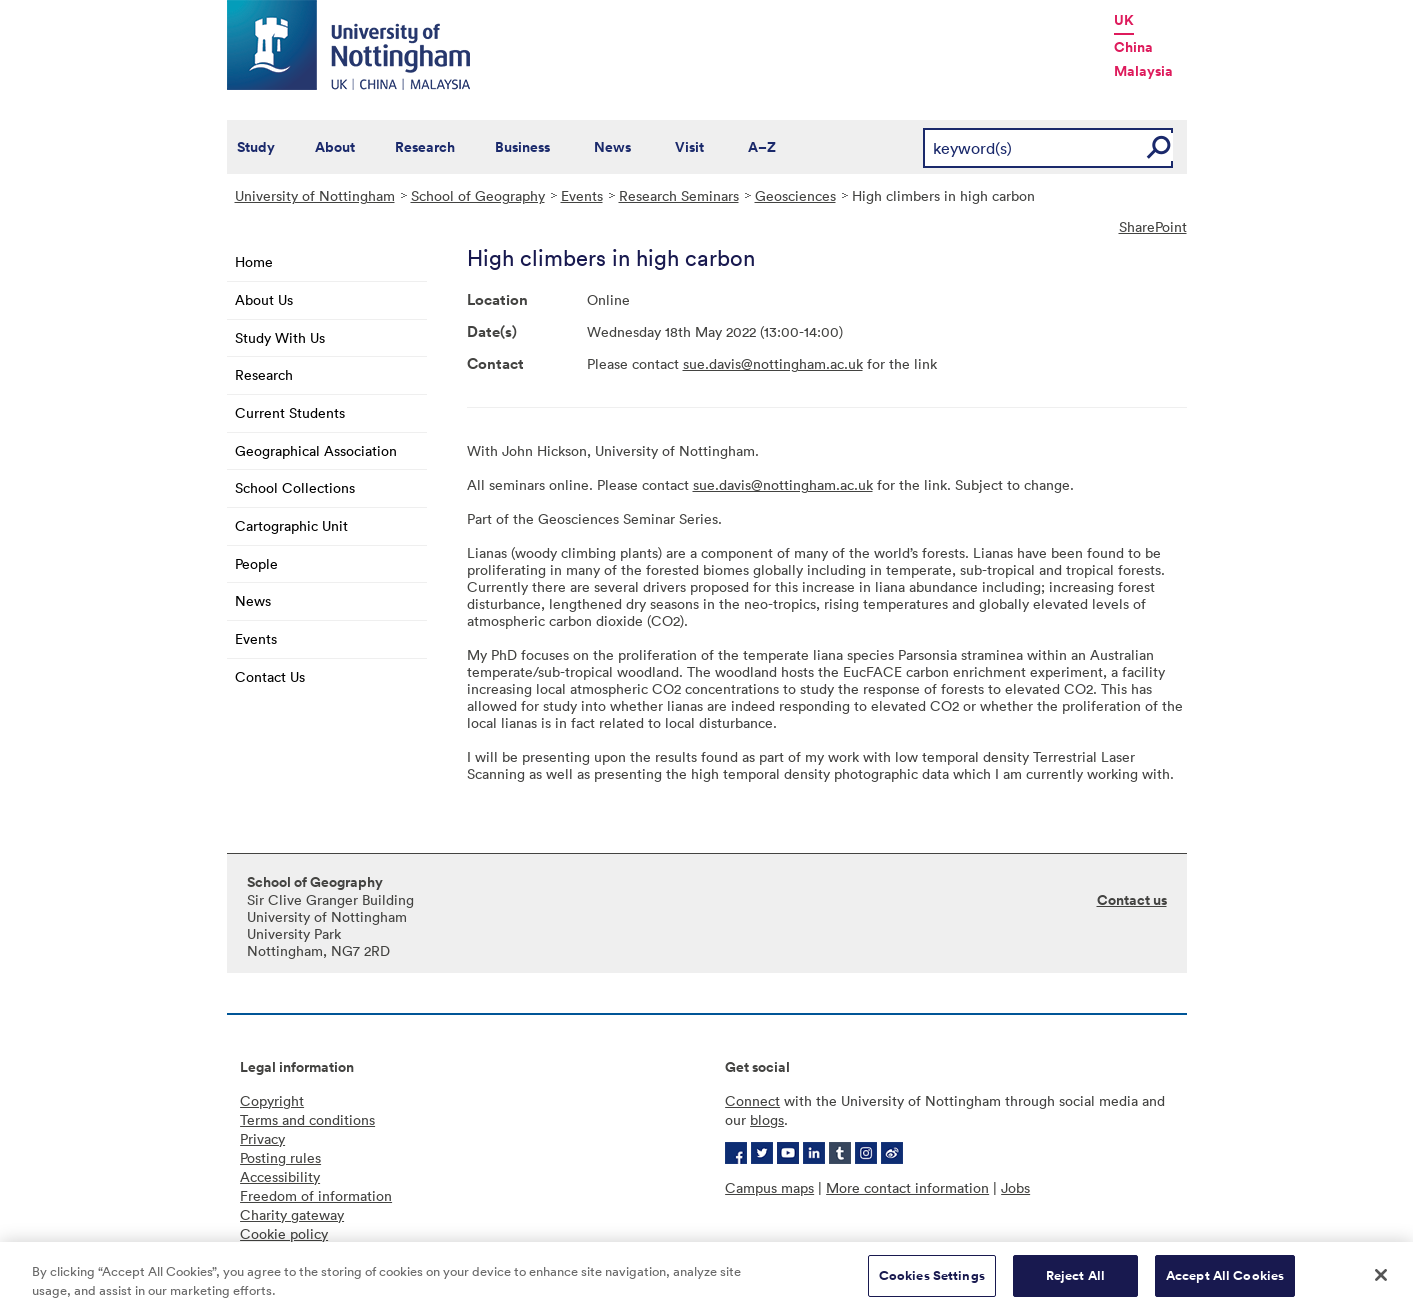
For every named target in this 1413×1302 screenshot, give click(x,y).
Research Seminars (679, 195)
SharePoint (1153, 226)
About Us (264, 299)
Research (425, 147)
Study (256, 147)
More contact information (907, 1187)
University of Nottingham (315, 195)
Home (254, 261)
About (335, 147)
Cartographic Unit (291, 525)
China (1133, 47)
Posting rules (280, 1157)
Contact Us (270, 676)
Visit (689, 147)
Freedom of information (316, 1195)
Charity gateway (292, 1214)
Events (582, 195)
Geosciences (795, 195)
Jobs (1015, 1187)
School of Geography (478, 195)
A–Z (762, 147)
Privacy (262, 1138)
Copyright (272, 1100)
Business (522, 147)
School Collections (295, 487)
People (256, 563)
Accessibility (280, 1176)
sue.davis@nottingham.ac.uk (773, 363)
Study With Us (280, 337)
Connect (752, 1100)
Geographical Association (316, 450)
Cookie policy (284, 1233)
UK (1124, 20)
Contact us (1132, 900)
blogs (767, 1119)
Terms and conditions (307, 1119)
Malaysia (1143, 71)
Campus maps (769, 1187)
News (612, 147)
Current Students (290, 412)
